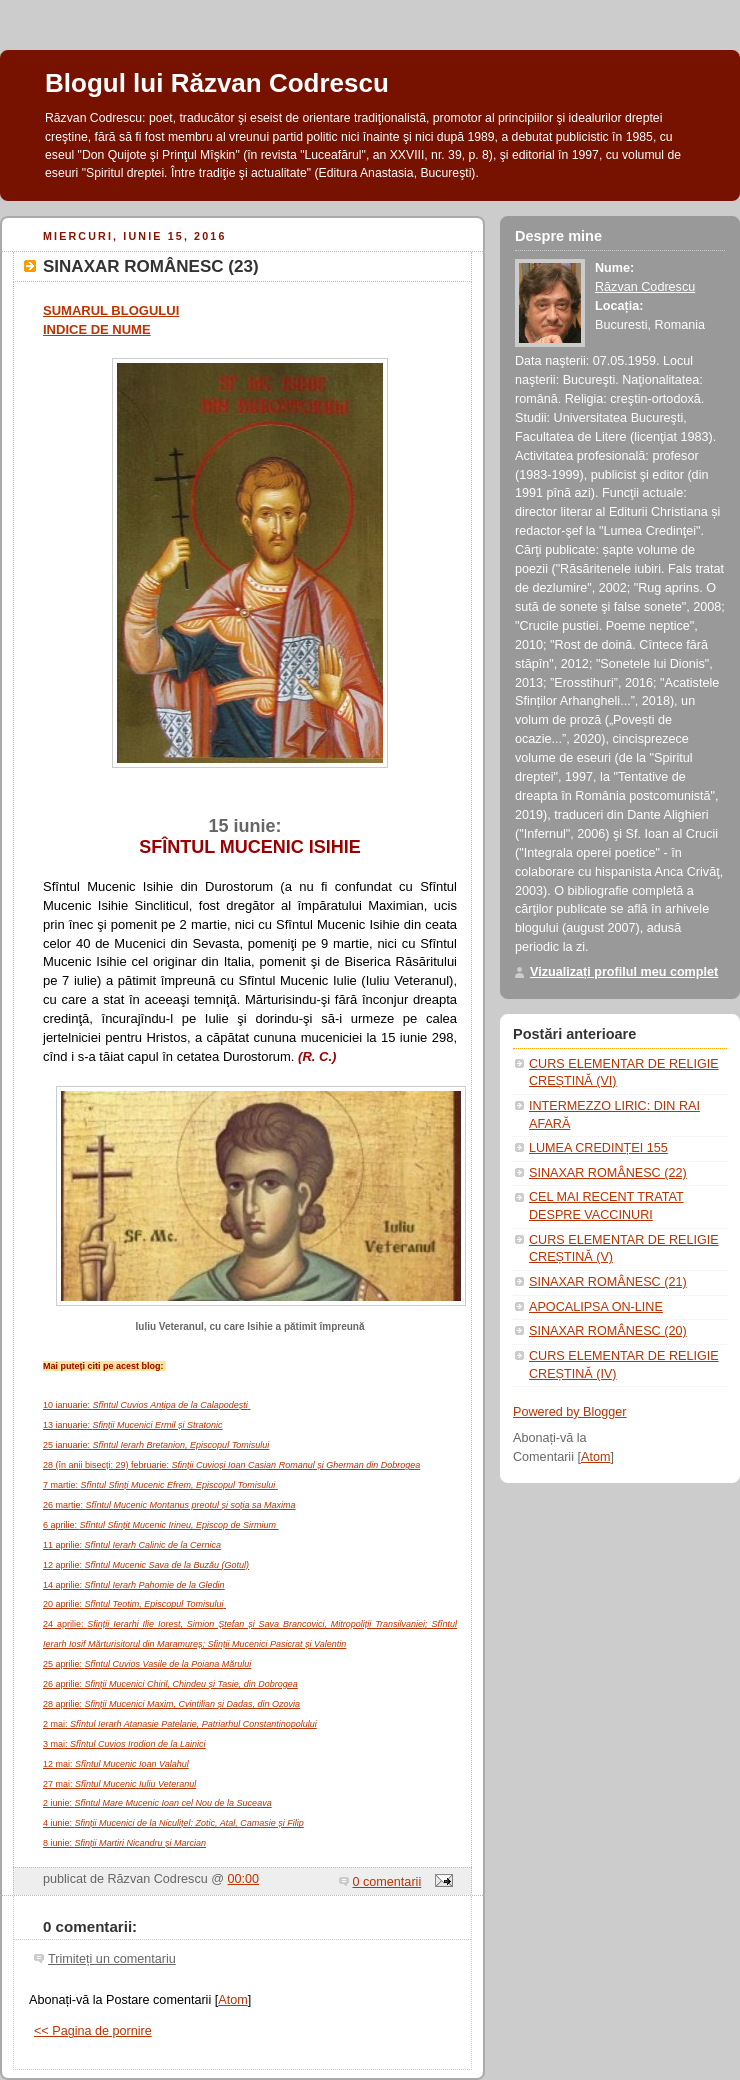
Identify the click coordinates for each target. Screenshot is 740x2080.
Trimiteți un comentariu (112, 1959)
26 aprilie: (170, 1684)
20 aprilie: (134, 1604)
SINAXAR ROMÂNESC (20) (608, 1331)
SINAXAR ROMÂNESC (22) (608, 1173)
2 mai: (180, 1724)
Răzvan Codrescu (645, 287)
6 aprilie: (161, 1525)
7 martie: (160, 1485)
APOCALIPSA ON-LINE (596, 1307)
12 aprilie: (146, 1565)
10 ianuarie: (146, 1405)
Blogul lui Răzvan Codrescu (217, 83)
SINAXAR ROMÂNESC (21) (608, 1282)
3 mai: (124, 1744)
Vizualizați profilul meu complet (624, 972)
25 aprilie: (147, 1664)
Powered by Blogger (570, 1412)
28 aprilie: (171, 1704)
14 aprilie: (134, 1585)
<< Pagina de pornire (93, 2031)
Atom (232, 2000)
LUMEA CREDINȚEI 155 (598, 1148)
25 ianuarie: (156, 1445)
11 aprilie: (132, 1545)
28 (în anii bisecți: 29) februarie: (231, 1465)
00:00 (244, 1879)
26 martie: (169, 1505)
